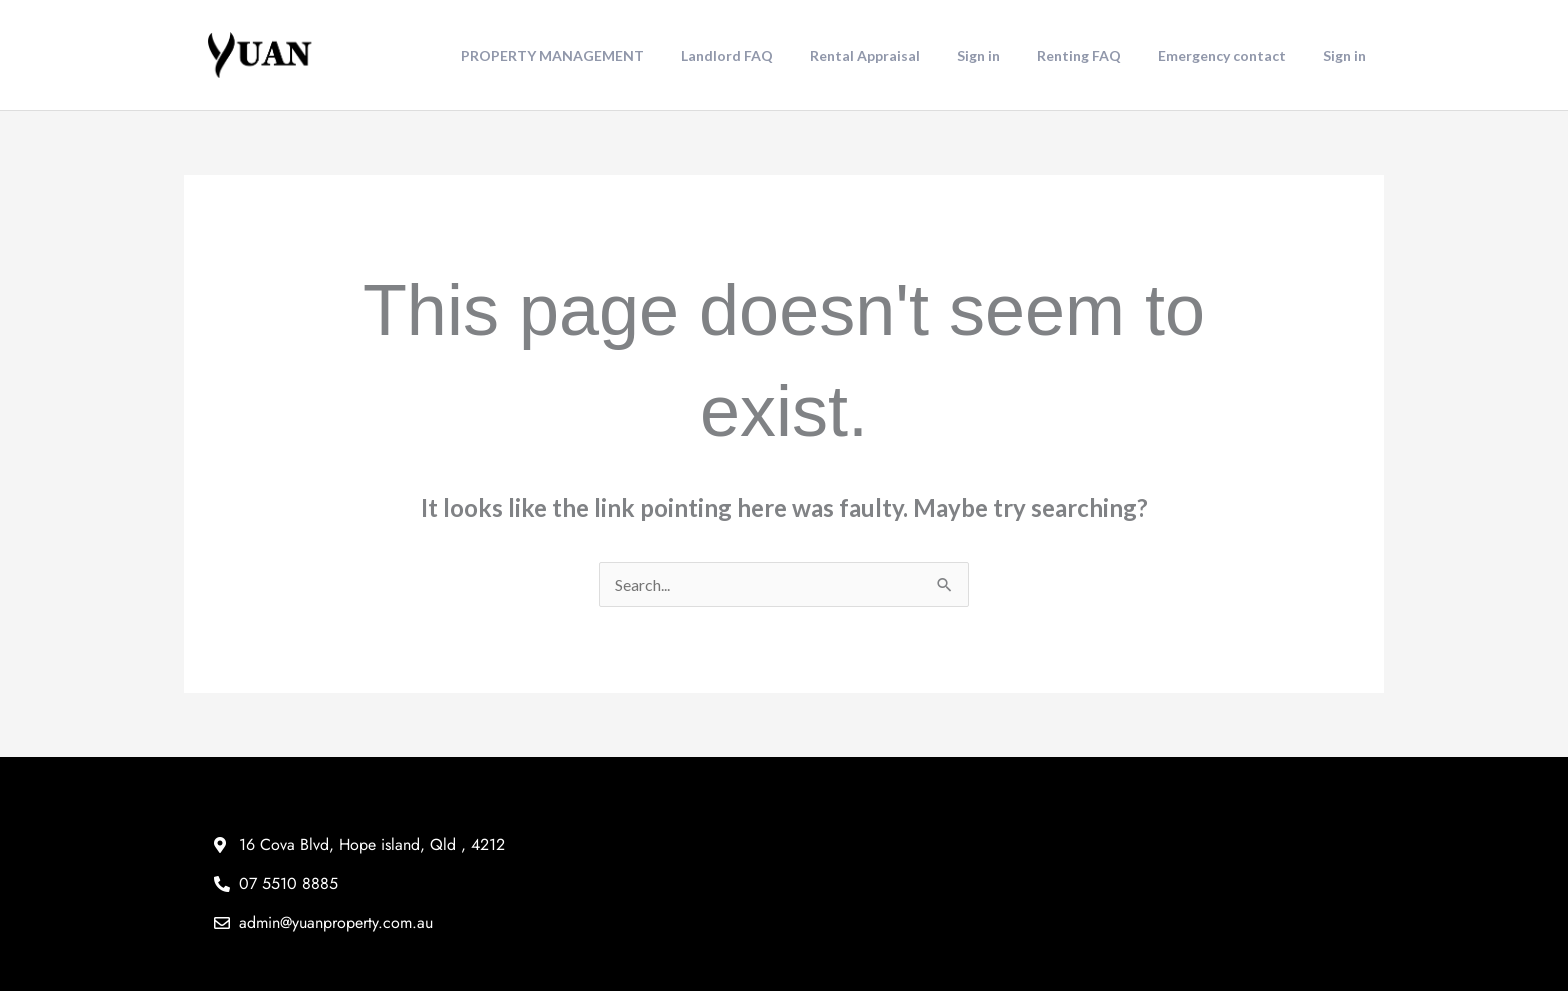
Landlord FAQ (776, 56)
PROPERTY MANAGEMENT (610, 56)
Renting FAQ (1101, 56)
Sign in (1009, 56)
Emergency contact (1235, 56)
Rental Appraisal (905, 56)
